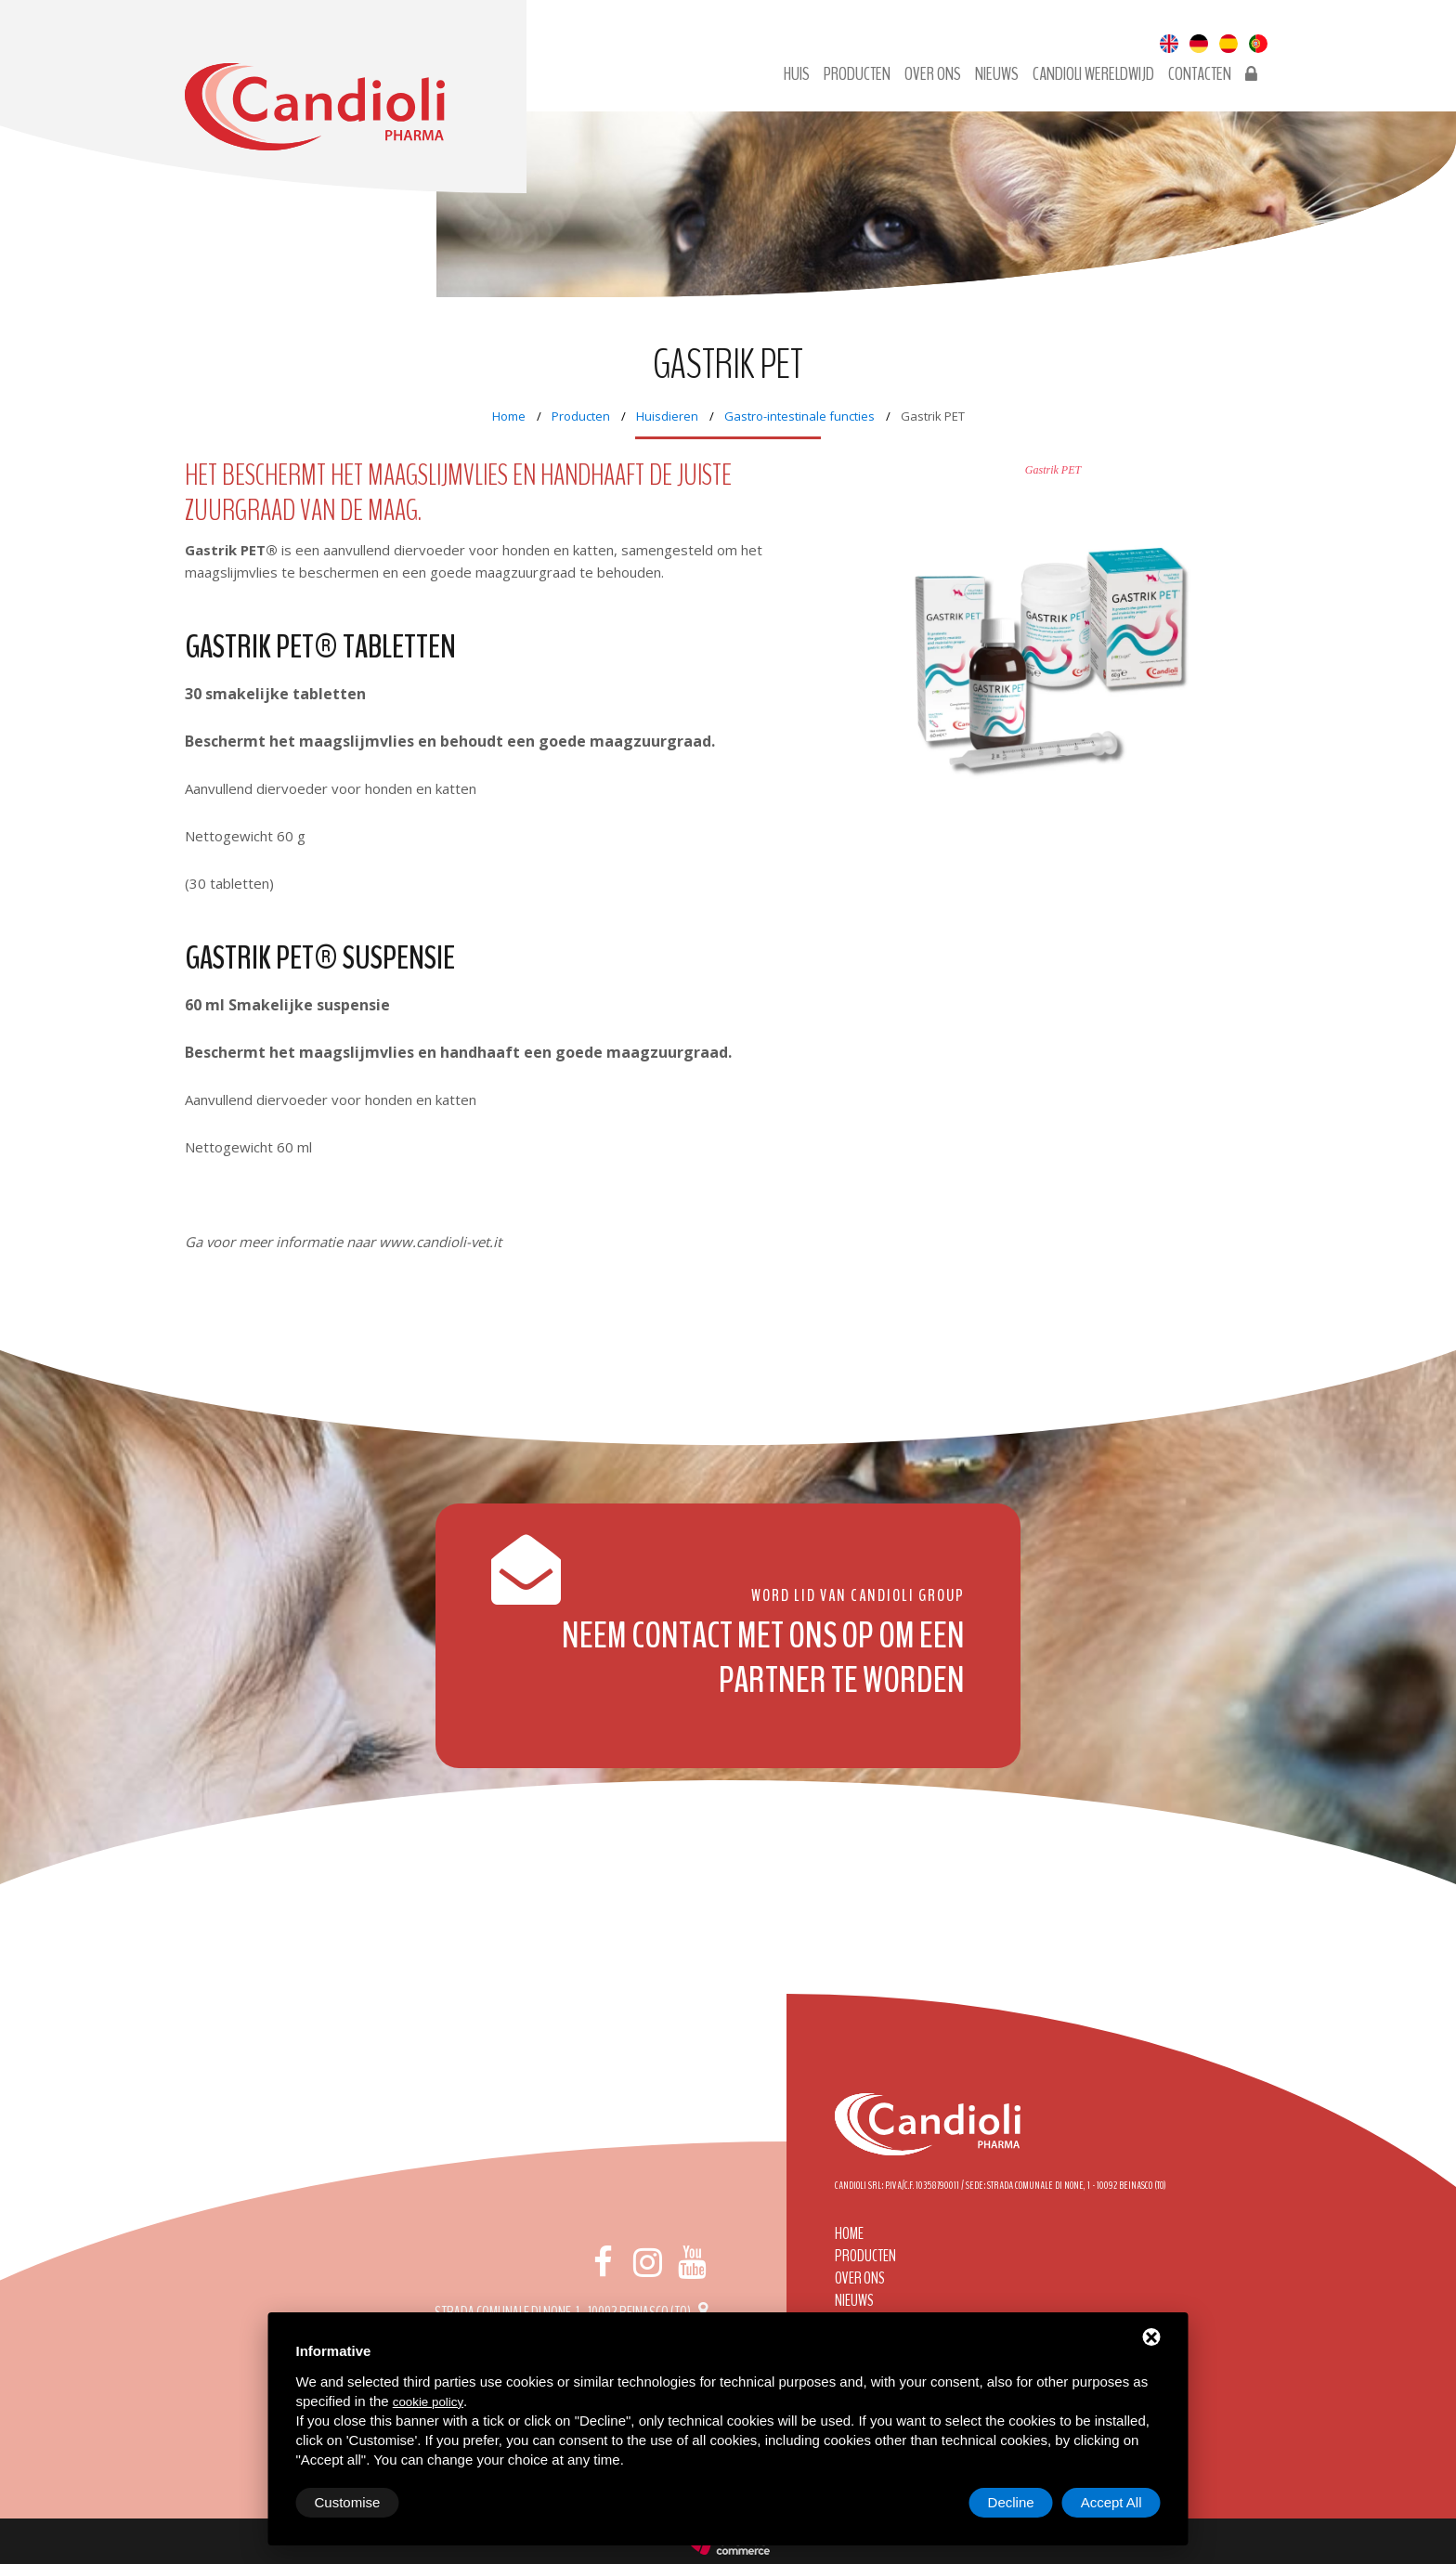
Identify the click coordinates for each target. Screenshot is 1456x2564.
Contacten (1199, 74)
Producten (857, 74)
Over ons (932, 74)
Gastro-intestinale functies (799, 416)
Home (509, 416)
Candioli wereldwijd (1093, 74)
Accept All (1111, 2502)
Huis (797, 74)
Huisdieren (667, 416)
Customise (348, 2502)
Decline (1011, 2502)
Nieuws (997, 74)
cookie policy (428, 2402)
